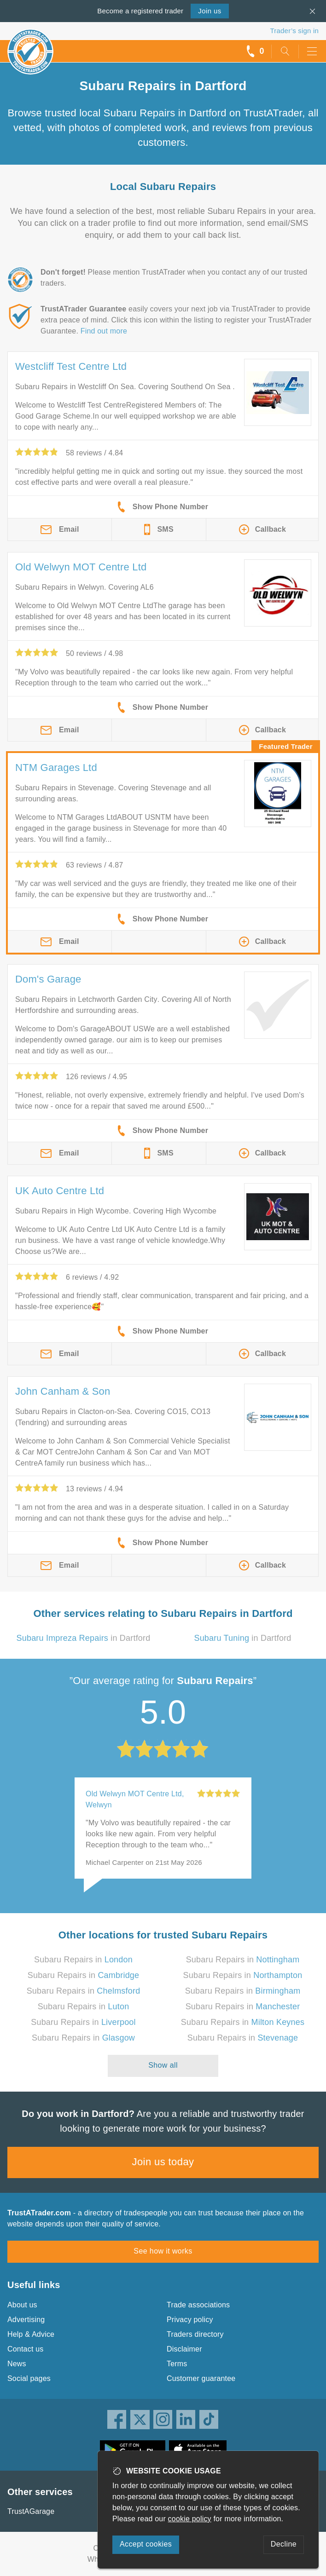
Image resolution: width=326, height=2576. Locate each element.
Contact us (25, 2349)
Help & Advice (30, 2334)
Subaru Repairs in (83, 1959)
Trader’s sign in (294, 30)
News (16, 2364)
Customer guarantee (201, 2378)
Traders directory (195, 2334)
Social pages (29, 2378)
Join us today (163, 2162)
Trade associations (198, 2305)
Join (209, 11)
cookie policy (189, 2519)
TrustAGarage (30, 2511)
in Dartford (84, 1638)
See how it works (163, 2251)
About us (22, 2305)
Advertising (26, 2319)
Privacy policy (190, 2319)
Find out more (104, 331)
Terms (177, 2364)
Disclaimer (184, 2349)
